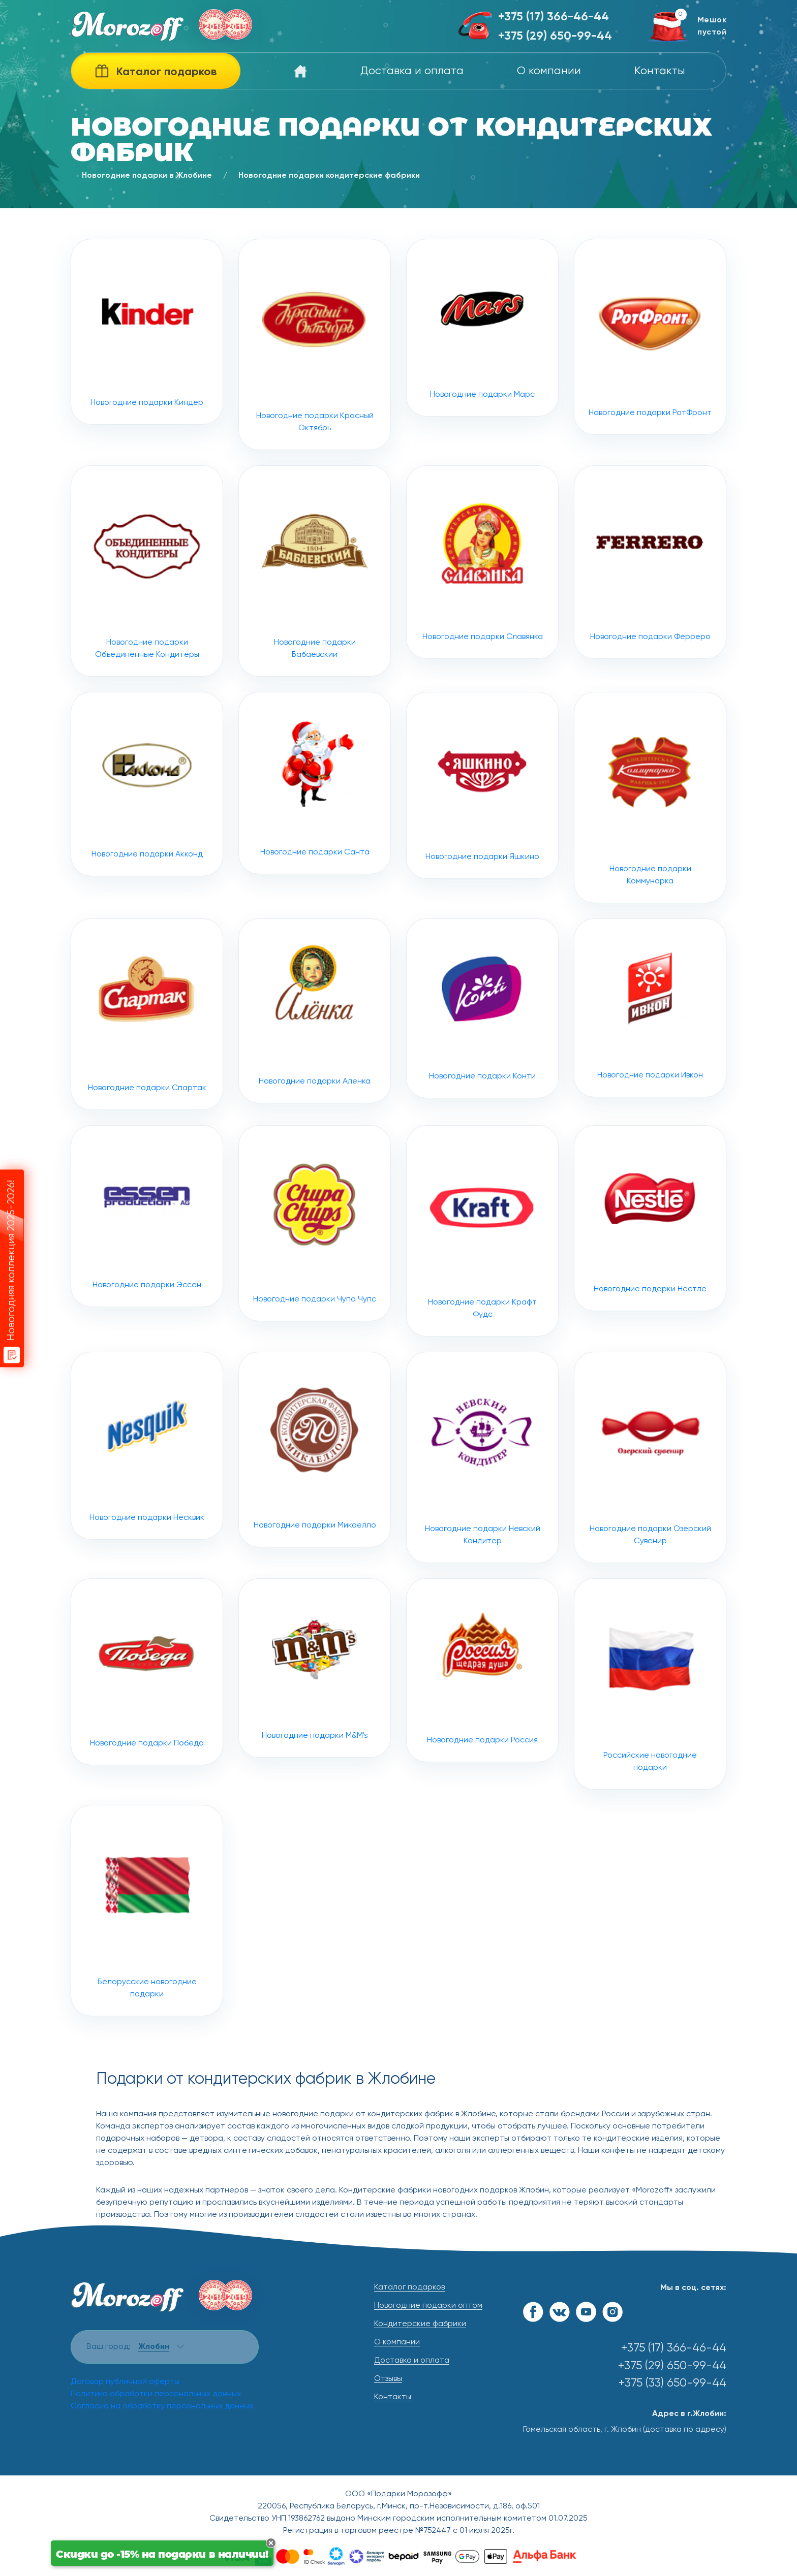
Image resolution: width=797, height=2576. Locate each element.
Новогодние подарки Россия (482, 1720)
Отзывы (388, 2379)
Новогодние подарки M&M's (315, 1718)
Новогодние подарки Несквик (146, 1496)
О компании (549, 71)
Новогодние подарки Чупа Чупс (314, 1273)
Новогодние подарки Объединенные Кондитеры (147, 621)
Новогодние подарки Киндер (146, 332)
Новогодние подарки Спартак (147, 1064)
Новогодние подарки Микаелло (315, 1500)
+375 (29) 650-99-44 (555, 36)
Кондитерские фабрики (420, 2324)
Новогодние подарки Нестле (650, 1268)
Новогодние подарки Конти (482, 1059)
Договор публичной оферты (125, 2382)
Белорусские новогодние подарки (147, 1961)
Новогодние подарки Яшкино (482, 835)
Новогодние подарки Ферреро (650, 612)
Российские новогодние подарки (650, 1734)
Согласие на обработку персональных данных (162, 2406)
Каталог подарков (409, 2287)
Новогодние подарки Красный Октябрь (315, 344)
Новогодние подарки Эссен (147, 1266)
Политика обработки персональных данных (156, 2394)
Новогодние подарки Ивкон (650, 1058)
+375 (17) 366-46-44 (553, 17)
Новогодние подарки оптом (428, 2306)
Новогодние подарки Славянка (482, 612)
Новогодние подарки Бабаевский (315, 621)
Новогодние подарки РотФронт (650, 337)
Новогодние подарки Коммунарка (650, 848)
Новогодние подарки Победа (147, 1722)
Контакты (659, 71)
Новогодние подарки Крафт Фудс (482, 1281)
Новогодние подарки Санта (315, 833)
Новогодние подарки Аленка (315, 1061)
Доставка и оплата (412, 71)
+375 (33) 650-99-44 (672, 2383)
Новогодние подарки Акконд (147, 834)
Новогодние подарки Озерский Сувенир (650, 1508)
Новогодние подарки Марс (482, 328)
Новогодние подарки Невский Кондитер (482, 1508)
